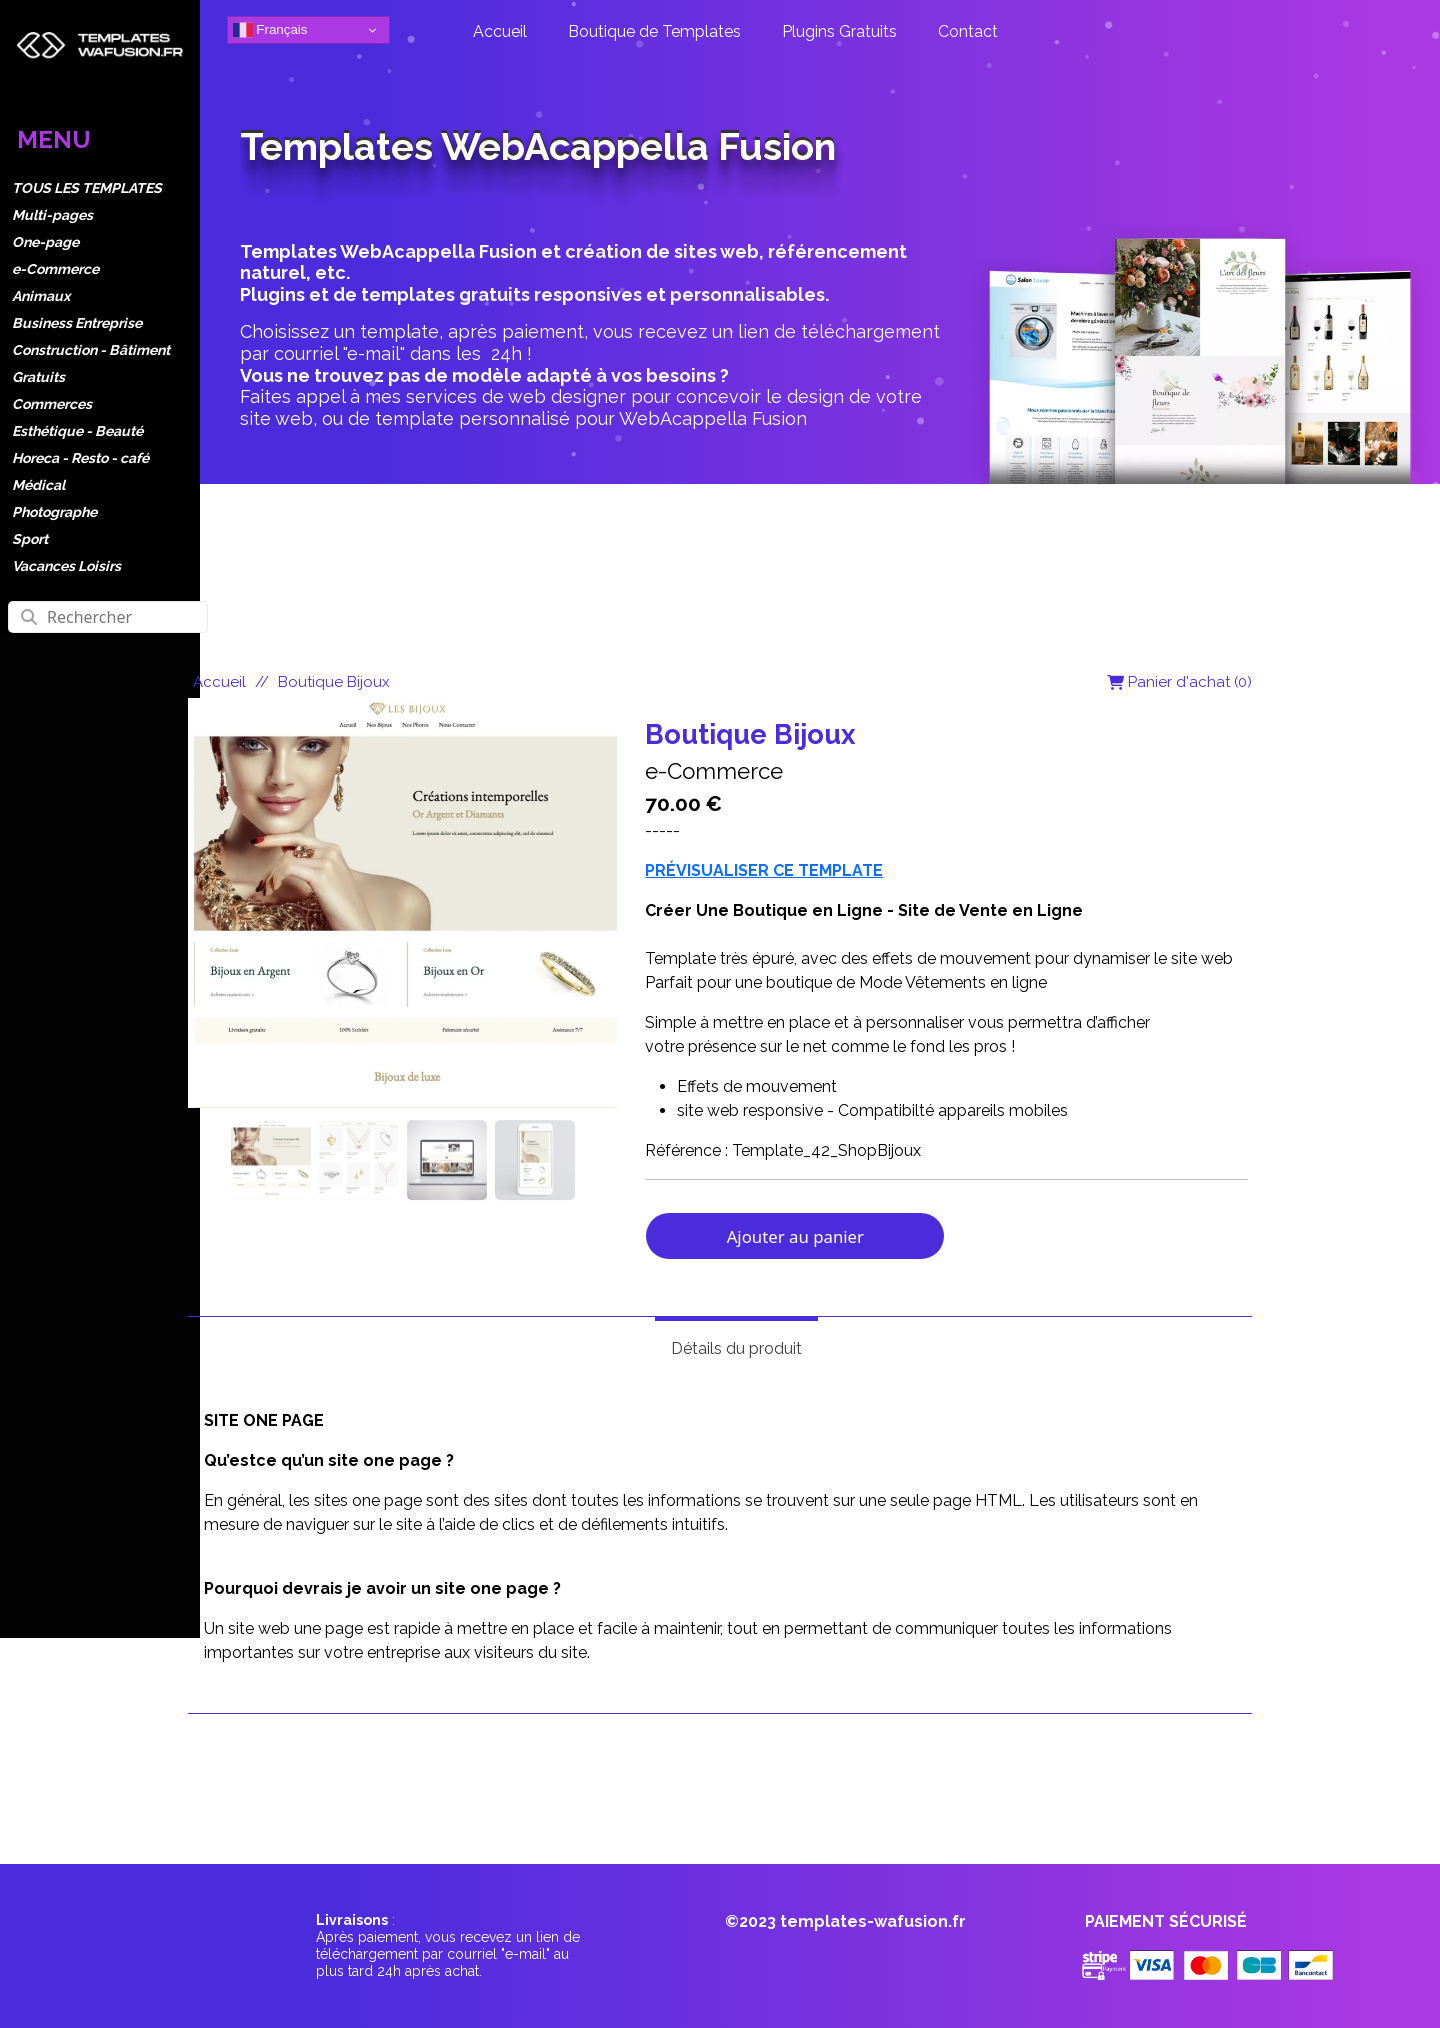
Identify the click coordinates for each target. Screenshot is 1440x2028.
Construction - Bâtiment (91, 350)
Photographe (54, 512)
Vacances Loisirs (66, 566)
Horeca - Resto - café (80, 458)
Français (270, 30)
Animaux (41, 296)
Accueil (219, 682)
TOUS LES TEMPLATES (87, 188)
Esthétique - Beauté (77, 431)
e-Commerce (55, 269)
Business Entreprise (77, 323)
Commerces (52, 404)
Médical (38, 485)
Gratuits (38, 377)
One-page (45, 242)
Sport (30, 539)
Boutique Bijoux (334, 682)
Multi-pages (52, 215)
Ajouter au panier (795, 1236)
